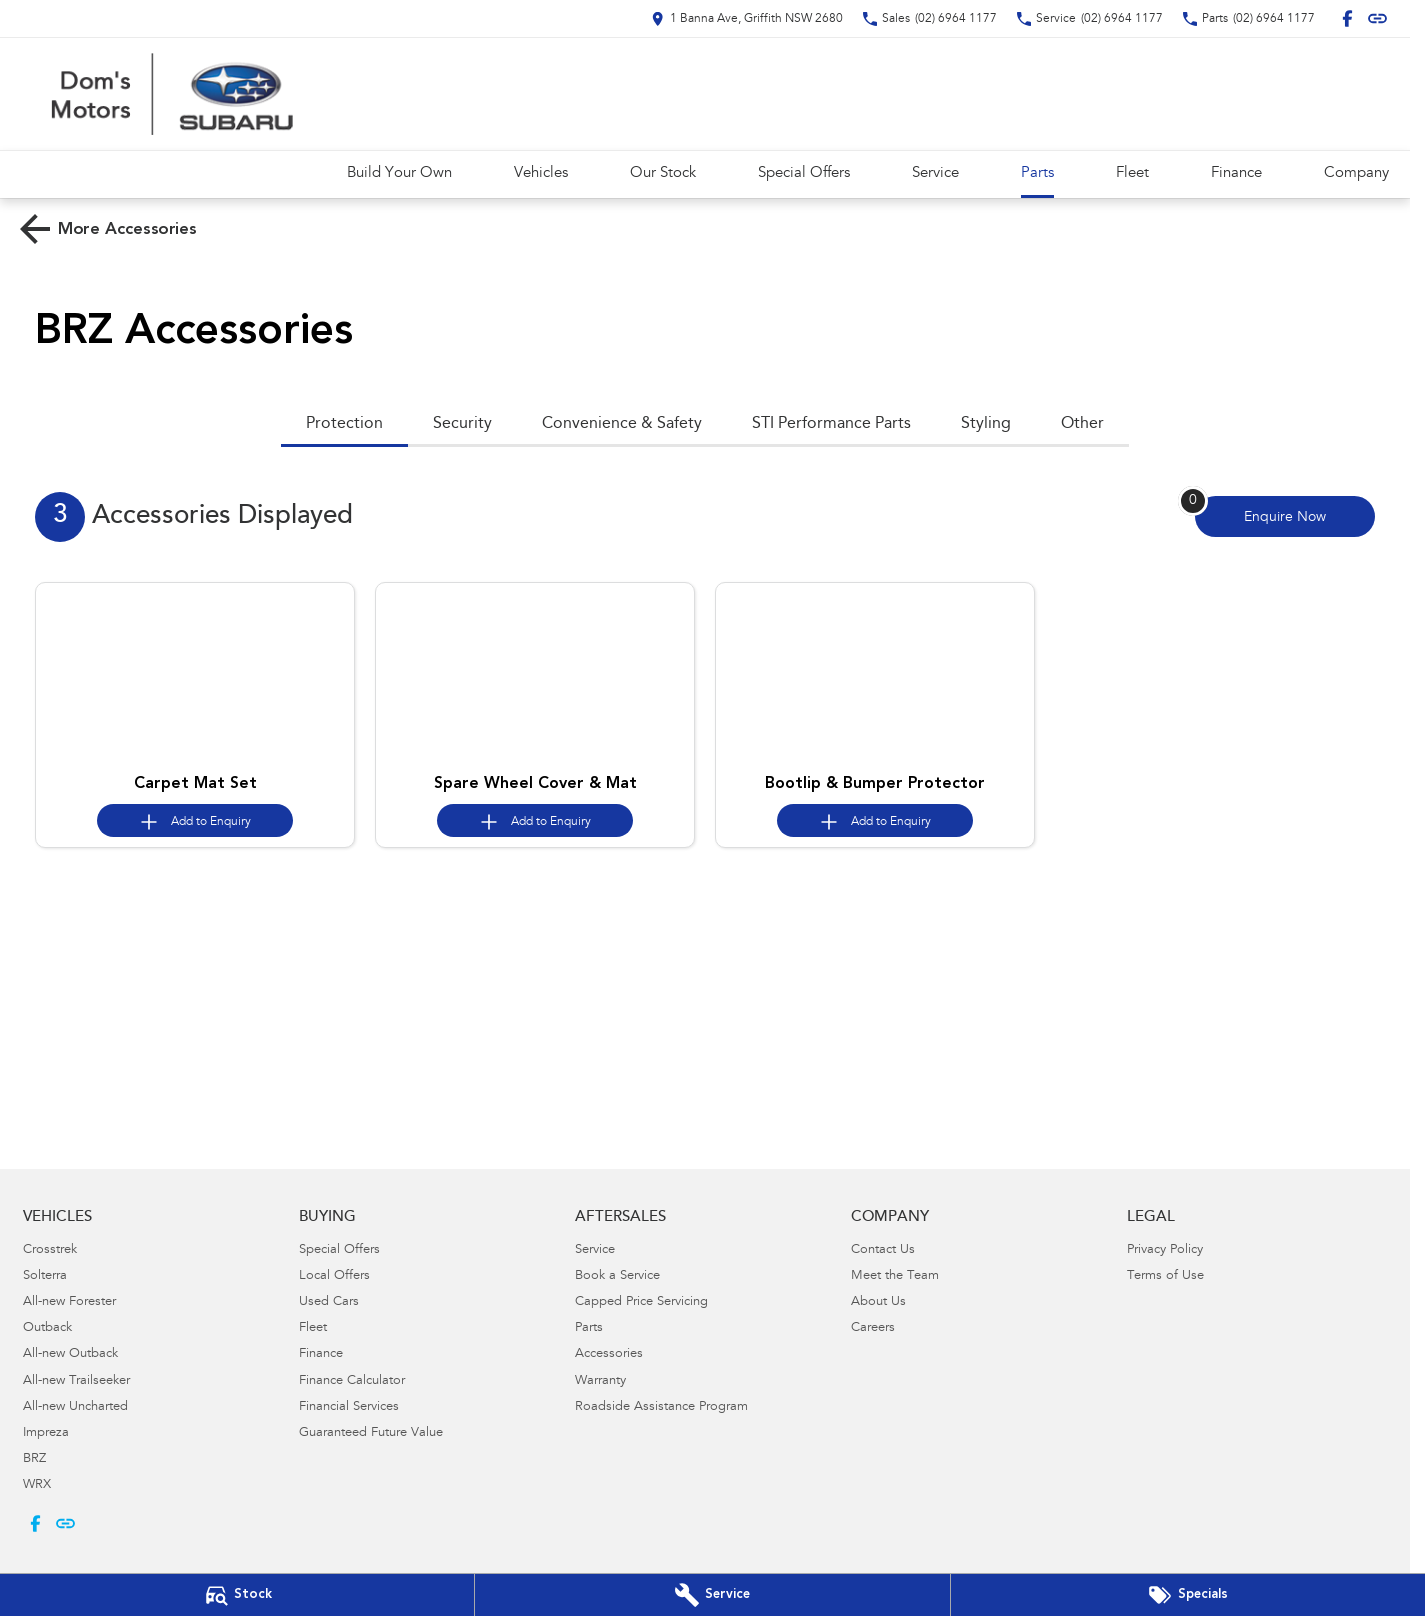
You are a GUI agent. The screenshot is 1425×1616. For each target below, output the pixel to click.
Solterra (45, 1276)
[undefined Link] (1377, 18)
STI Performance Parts (831, 424)
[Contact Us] (747, 18)
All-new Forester (69, 1302)
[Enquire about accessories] (1285, 516)
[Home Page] (170, 94)
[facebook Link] (1347, 18)
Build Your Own (399, 173)
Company (1356, 173)
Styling (986, 424)
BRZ (34, 1459)
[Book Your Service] (712, 1595)
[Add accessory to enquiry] (195, 820)
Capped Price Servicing (641, 1302)
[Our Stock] (237, 1595)
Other (1082, 424)
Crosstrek (50, 1250)
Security (462, 424)
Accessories (609, 1354)
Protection (344, 424)
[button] (195, 674)
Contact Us (883, 1250)
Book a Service (617, 1276)
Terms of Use (1165, 1276)
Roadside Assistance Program (661, 1407)
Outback (47, 1328)
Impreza (46, 1433)
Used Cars (329, 1302)
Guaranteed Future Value (371, 1433)
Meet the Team (895, 1276)
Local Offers (334, 1276)
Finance (1236, 173)
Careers (873, 1328)
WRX (37, 1485)
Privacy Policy (1165, 1250)
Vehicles (541, 173)
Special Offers (804, 173)
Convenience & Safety (622, 424)
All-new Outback (70, 1354)
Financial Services (349, 1407)
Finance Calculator (352, 1381)
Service (935, 173)
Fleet (1132, 173)
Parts (1037, 173)
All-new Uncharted (75, 1407)
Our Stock (663, 173)
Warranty (600, 1381)
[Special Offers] (1188, 1595)
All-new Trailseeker (76, 1381)
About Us (878, 1302)
